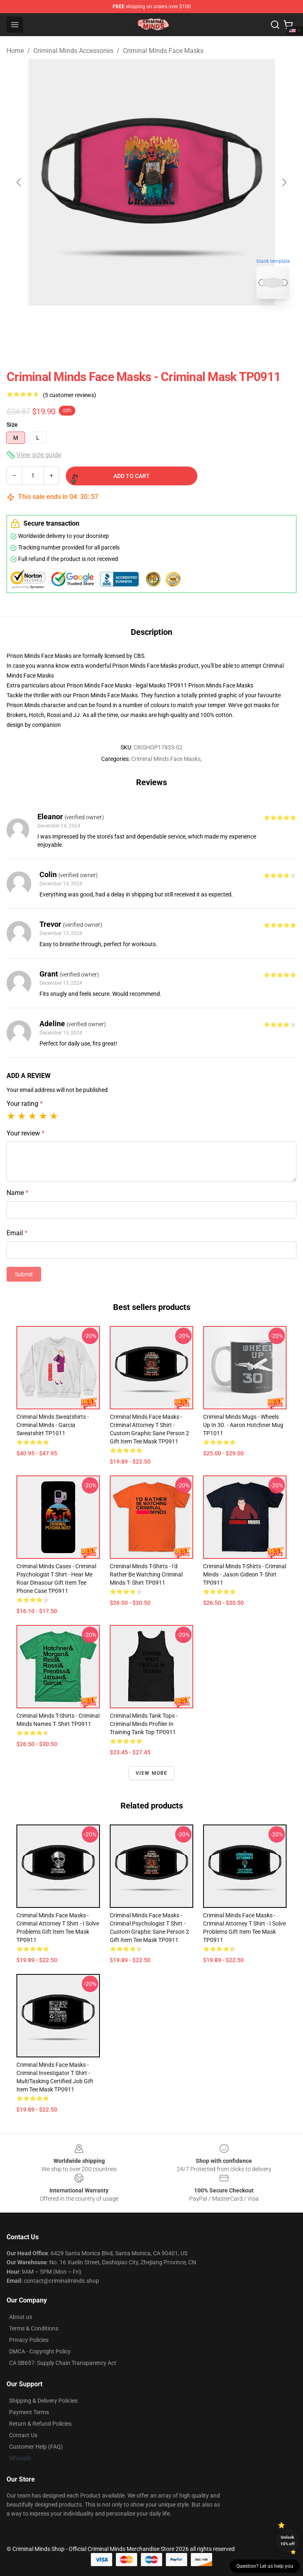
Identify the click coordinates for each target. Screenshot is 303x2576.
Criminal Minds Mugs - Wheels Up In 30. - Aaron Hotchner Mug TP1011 (243, 1424)
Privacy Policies (29, 2340)
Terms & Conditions (33, 2328)
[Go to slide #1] (130, 323)
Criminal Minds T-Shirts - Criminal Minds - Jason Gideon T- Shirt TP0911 (244, 1574)
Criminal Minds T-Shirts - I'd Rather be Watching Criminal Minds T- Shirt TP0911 (146, 1574)
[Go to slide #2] (173, 323)
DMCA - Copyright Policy (40, 2351)
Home (15, 51)
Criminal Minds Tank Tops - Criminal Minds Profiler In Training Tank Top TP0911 (144, 1723)
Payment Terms (29, 2412)
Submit (24, 1274)
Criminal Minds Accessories (73, 51)
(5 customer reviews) (69, 395)
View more (152, 1773)
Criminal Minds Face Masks (163, 51)
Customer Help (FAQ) (36, 2446)
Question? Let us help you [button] (264, 2566)
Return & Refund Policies (40, 2423)
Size (12, 424)
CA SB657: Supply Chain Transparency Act (62, 2363)
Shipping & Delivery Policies (43, 2400)
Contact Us (23, 2435)
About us (20, 2317)
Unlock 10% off (287, 2540)
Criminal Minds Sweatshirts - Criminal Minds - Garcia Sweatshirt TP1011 (52, 1424)
